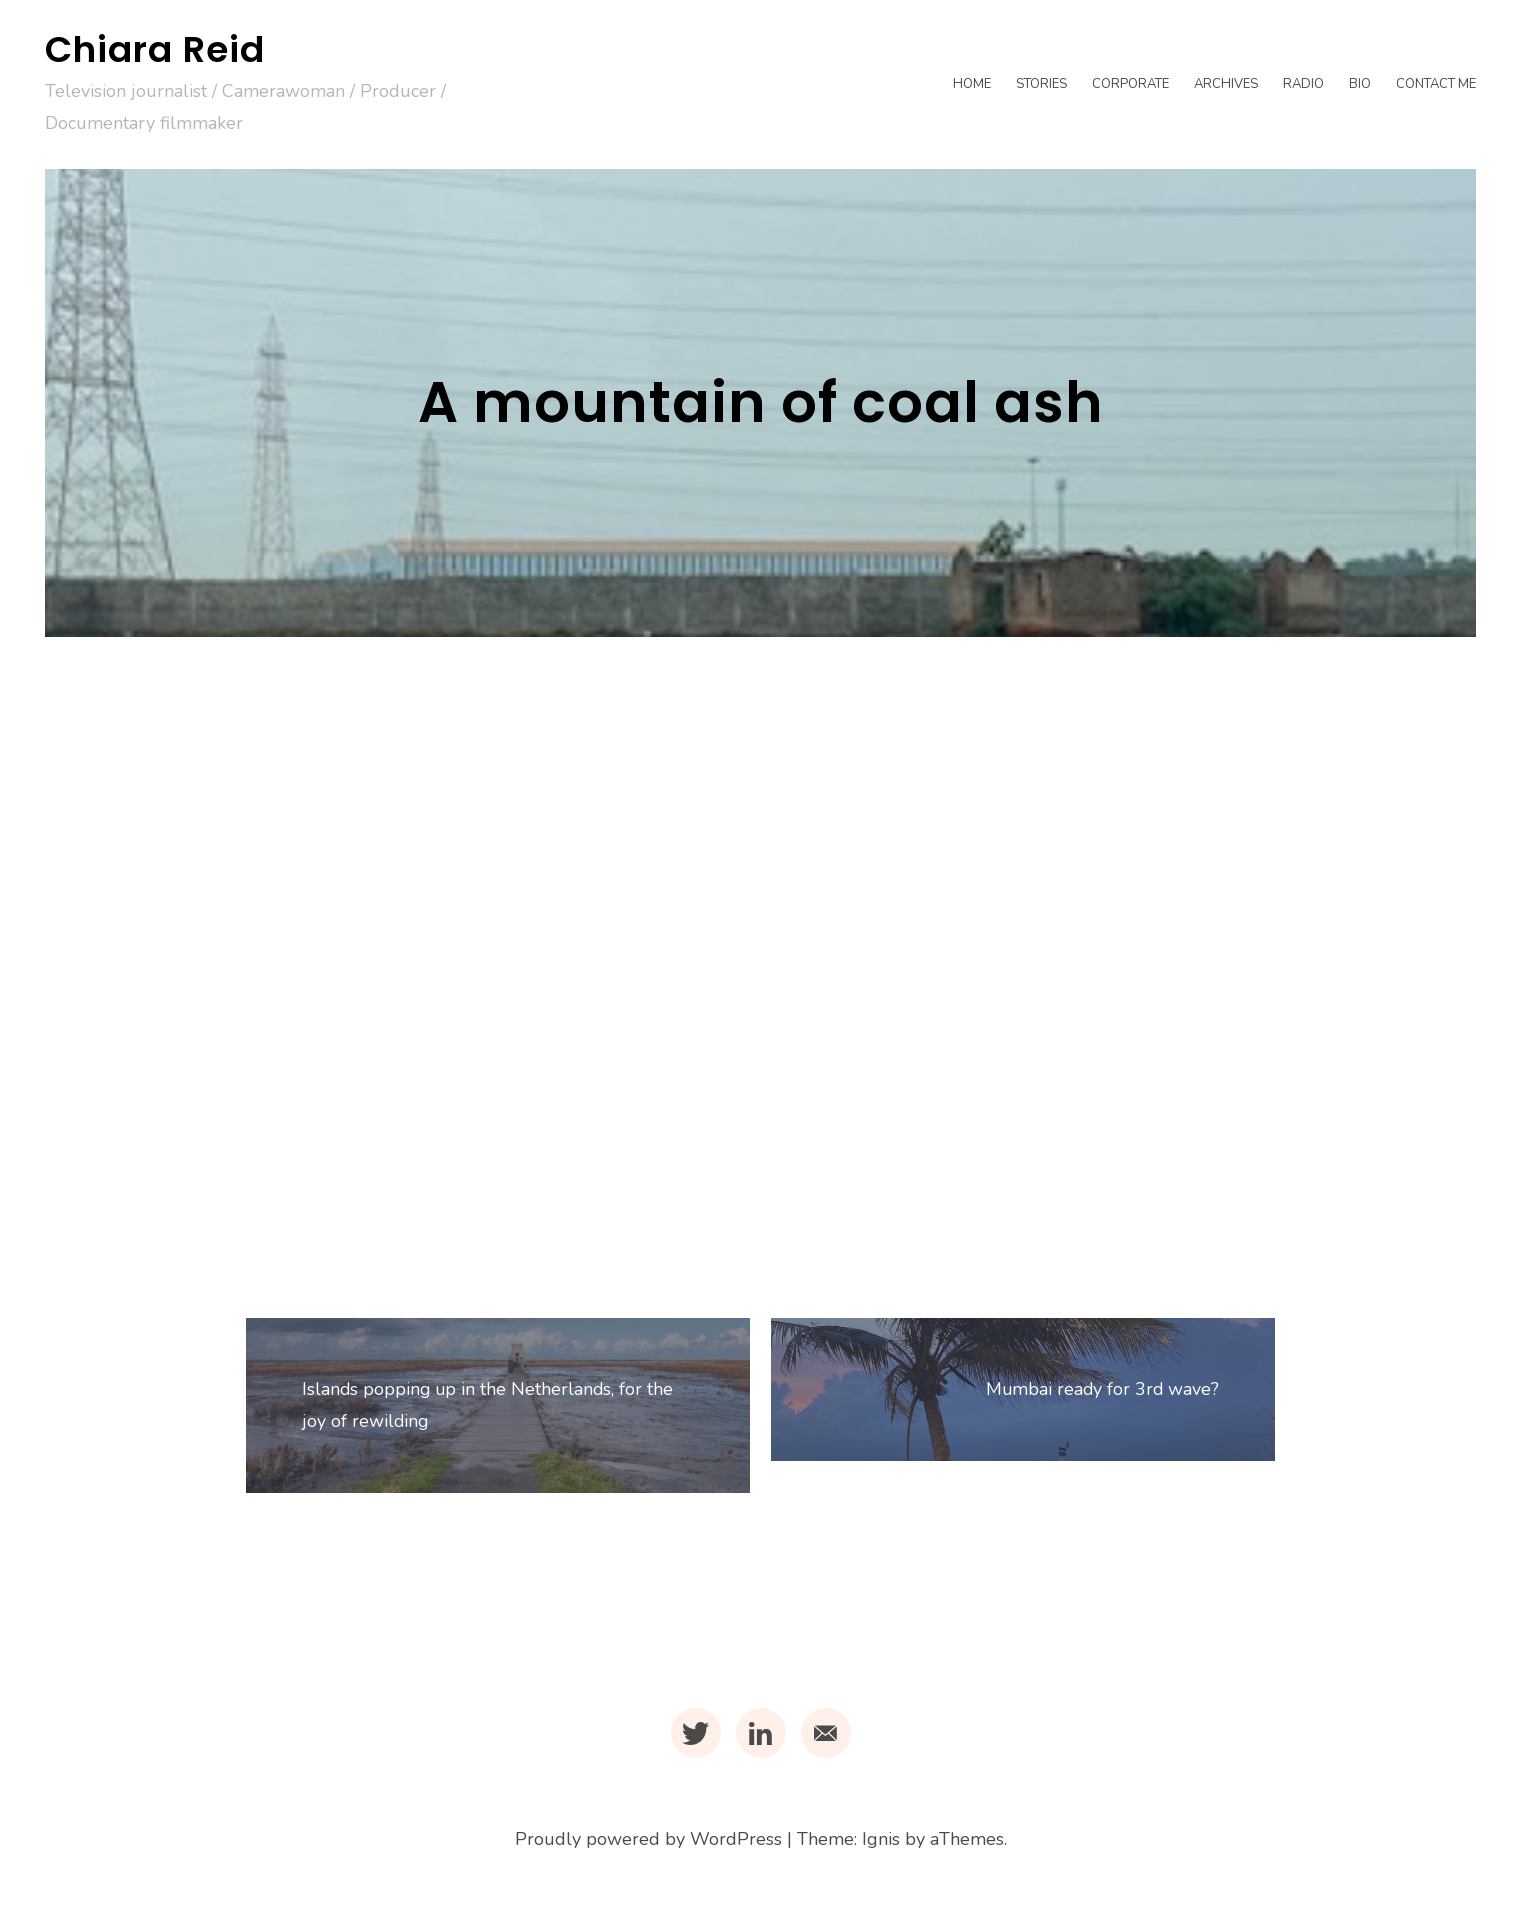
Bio (1360, 84)
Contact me (1436, 84)
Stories (1041, 84)
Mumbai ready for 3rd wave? (1097, 1394)
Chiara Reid (155, 49)
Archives (1226, 84)
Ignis (881, 1849)
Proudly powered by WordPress (648, 1849)
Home (972, 84)
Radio (1303, 84)
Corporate (1130, 84)
